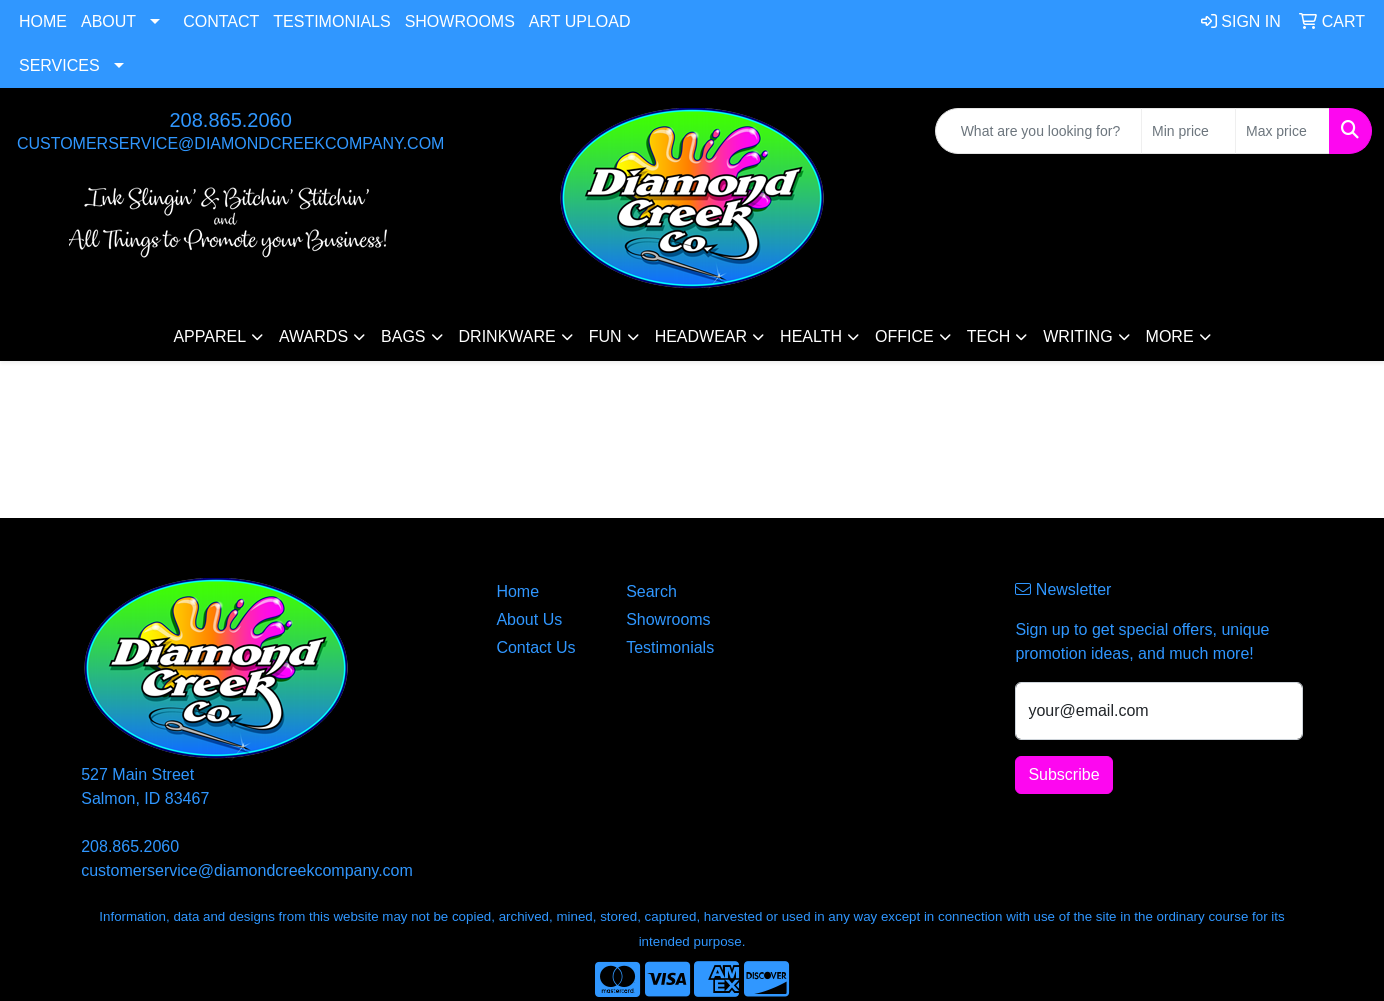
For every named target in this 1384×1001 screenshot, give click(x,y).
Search (651, 591)
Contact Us (535, 647)
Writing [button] (1077, 336)
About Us (529, 619)
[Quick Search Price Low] (1188, 131)
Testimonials (331, 21)
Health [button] (811, 336)
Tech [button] (989, 336)
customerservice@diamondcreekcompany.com (231, 143)
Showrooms (460, 21)
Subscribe (1063, 774)
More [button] (1170, 336)
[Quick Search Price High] (1282, 131)
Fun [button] (605, 336)
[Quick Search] (1038, 131)
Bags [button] (403, 336)
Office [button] (904, 336)
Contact (221, 21)
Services (59, 65)
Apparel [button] (209, 336)
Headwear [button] (701, 336)
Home (43, 21)
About (108, 21)
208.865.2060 (230, 120)
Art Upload (580, 21)
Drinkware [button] (507, 336)
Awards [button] (313, 336)
